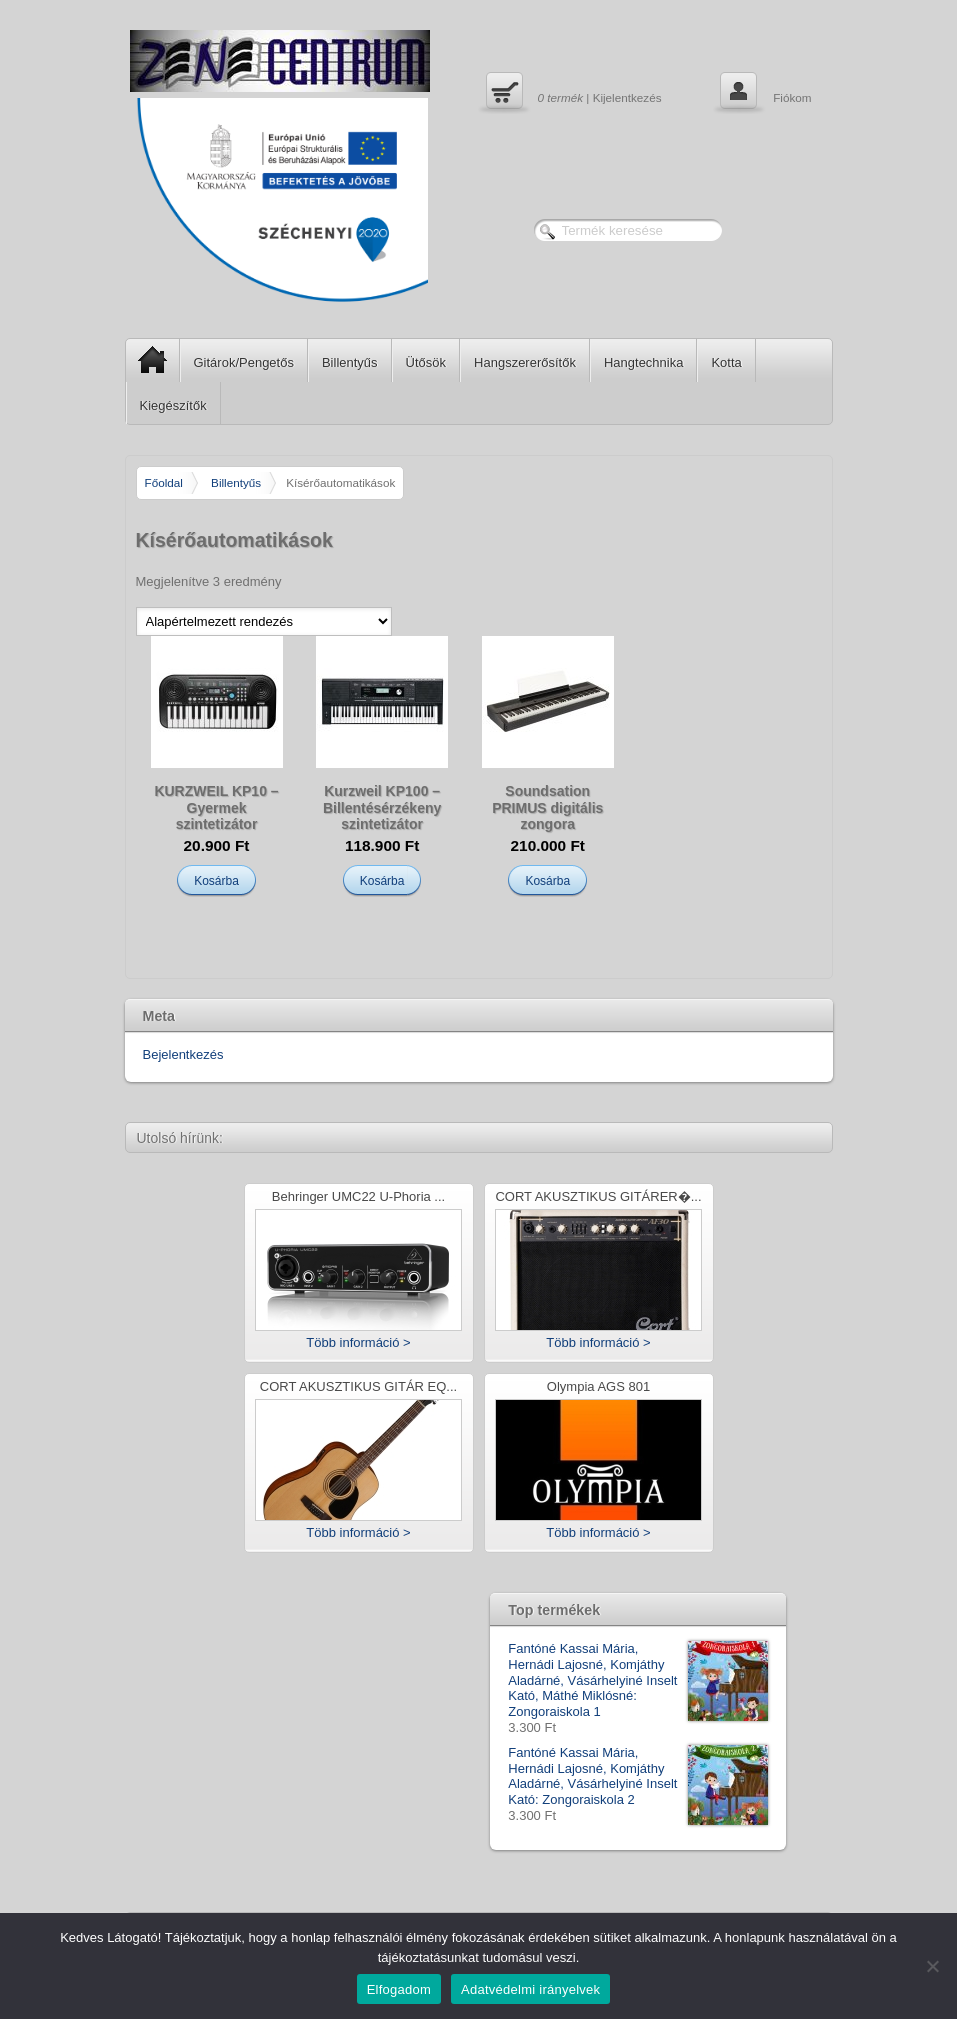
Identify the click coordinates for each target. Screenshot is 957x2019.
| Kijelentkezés (571, 93)
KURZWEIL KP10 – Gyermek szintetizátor (216, 808)
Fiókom (763, 93)
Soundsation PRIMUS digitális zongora (547, 808)
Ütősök (426, 362)
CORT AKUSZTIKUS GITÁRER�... (598, 1197)
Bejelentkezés (183, 1054)
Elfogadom (399, 1989)
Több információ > (358, 1342)
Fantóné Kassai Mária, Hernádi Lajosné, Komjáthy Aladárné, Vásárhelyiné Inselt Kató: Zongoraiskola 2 (638, 1776)
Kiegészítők (173, 405)
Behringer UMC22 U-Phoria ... (358, 1197)
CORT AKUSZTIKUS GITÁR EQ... (358, 1387)
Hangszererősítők (525, 362)
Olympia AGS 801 (598, 1387)
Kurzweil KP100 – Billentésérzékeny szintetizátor (382, 808)
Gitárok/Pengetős (244, 362)
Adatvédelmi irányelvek (530, 1989)
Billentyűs (350, 362)
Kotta (726, 362)
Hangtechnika (644, 362)
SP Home (146, 359)
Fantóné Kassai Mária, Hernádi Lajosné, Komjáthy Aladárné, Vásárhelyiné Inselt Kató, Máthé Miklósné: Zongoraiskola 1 (638, 1680)
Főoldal (164, 482)
